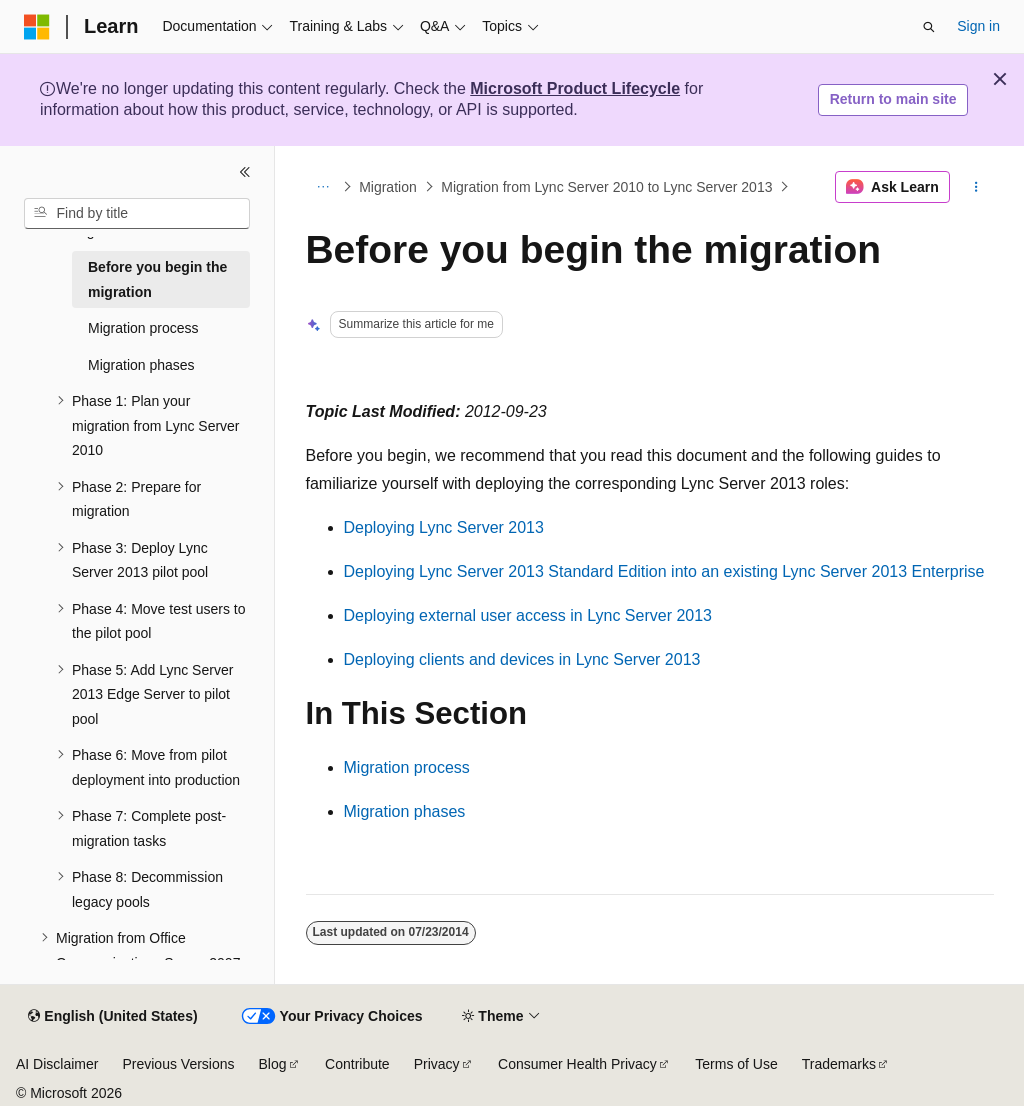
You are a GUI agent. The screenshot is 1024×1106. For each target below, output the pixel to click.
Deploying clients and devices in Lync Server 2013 (522, 659)
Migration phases (405, 811)
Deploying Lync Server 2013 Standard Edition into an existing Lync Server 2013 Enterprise (664, 571)
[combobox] (137, 214)
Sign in (978, 26)
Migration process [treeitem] (143, 328)
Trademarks (839, 1064)
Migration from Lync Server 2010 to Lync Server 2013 (606, 187)
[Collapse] (245, 172)
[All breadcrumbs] (323, 187)
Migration (388, 187)
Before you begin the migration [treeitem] (157, 279)
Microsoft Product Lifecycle (575, 88)
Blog (273, 1064)
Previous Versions (178, 1064)
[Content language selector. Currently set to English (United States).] (112, 1017)
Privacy (437, 1064)
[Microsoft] (37, 27)
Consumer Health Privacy (577, 1064)
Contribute (357, 1064)
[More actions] (975, 187)
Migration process (407, 767)
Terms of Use (736, 1064)
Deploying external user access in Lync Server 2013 (528, 615)
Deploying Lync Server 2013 (444, 527)
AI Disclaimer (57, 1064)
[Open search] (929, 27)
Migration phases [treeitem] (141, 365)
